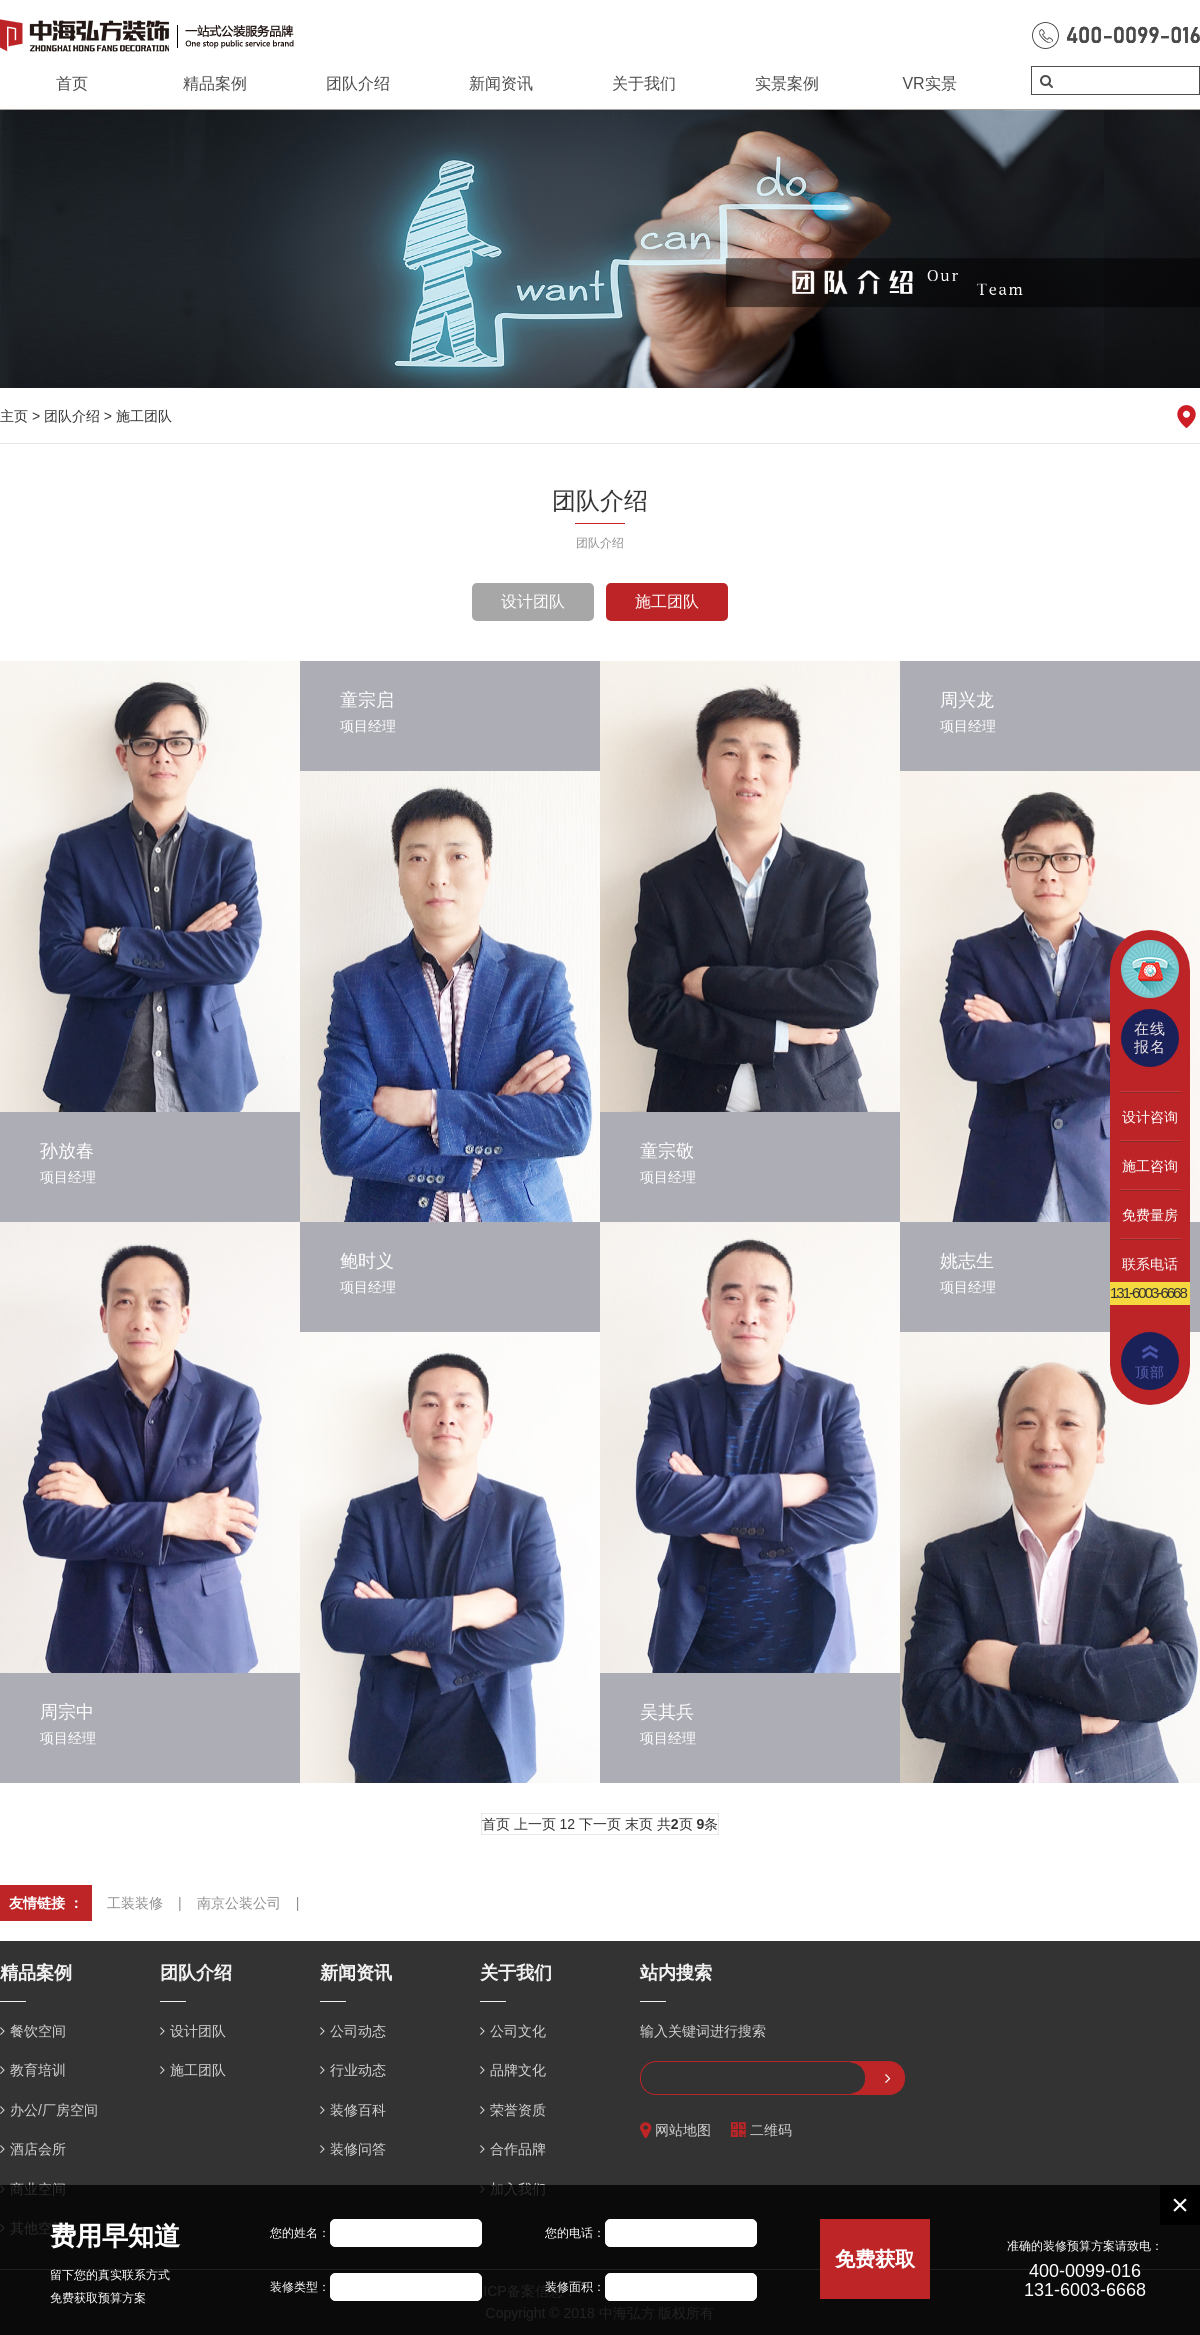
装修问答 (358, 2149)
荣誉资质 (518, 2110)
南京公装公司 (239, 1903)
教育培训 (38, 2070)
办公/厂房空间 (54, 2110)
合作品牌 (518, 2149)
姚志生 (967, 1261)
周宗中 (67, 1712)
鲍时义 (367, 1261)
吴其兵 (667, 1712)
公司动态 (358, 2031)
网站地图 (675, 2130)
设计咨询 (1150, 1117)
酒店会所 (38, 2149)
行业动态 (358, 2070)
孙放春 (67, 1151)
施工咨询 (1150, 1166)
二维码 (761, 2130)
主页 (14, 416)
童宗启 (367, 700)
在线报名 (1150, 1037)
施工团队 (144, 416)
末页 (639, 1824)
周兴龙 (967, 700)
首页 (72, 83)
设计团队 (533, 601)
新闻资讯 (501, 83)
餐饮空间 (38, 2031)
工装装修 (135, 1903)
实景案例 (787, 83)
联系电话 (1150, 1264)
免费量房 (1150, 1215)
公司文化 (518, 2031)
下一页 (600, 1824)
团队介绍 (358, 83)
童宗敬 (667, 1151)
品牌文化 (518, 2070)
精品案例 (215, 83)
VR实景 (929, 83)
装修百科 (358, 2110)
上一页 (535, 1824)
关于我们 (644, 83)
